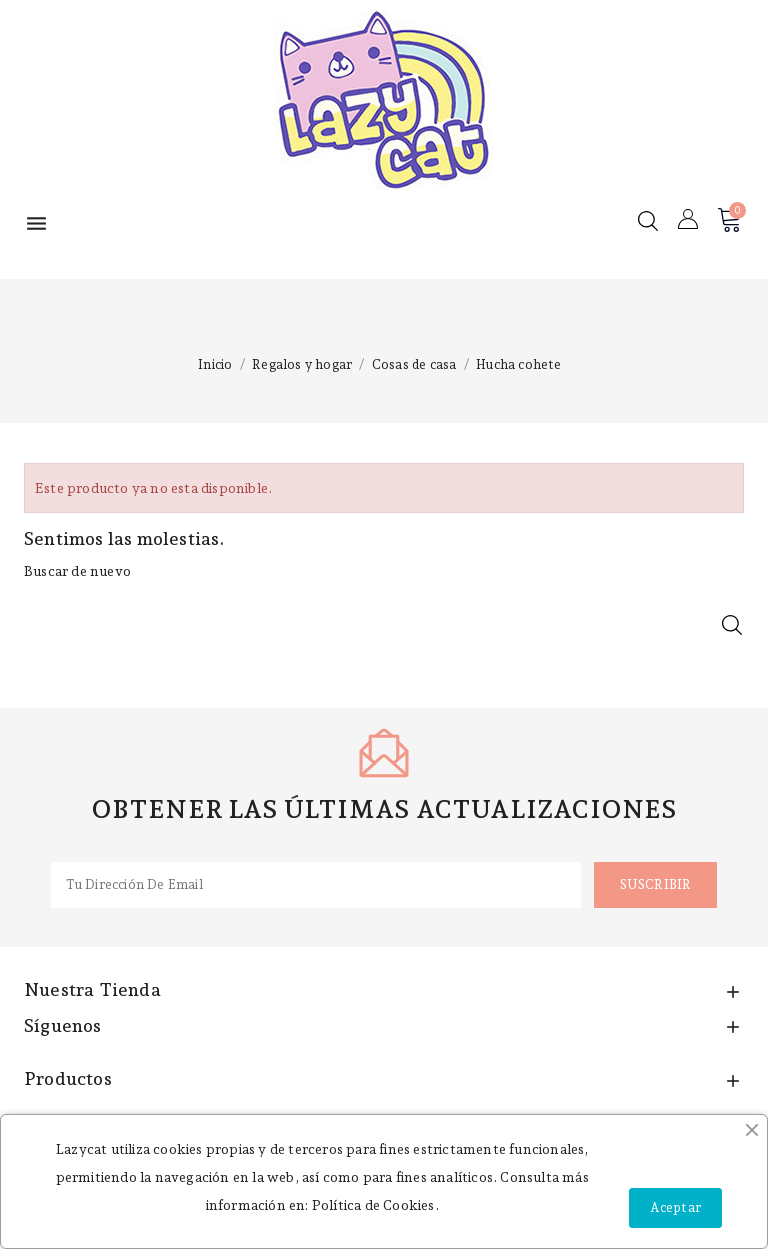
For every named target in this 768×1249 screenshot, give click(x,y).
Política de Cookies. (375, 1205)
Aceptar (675, 1207)
